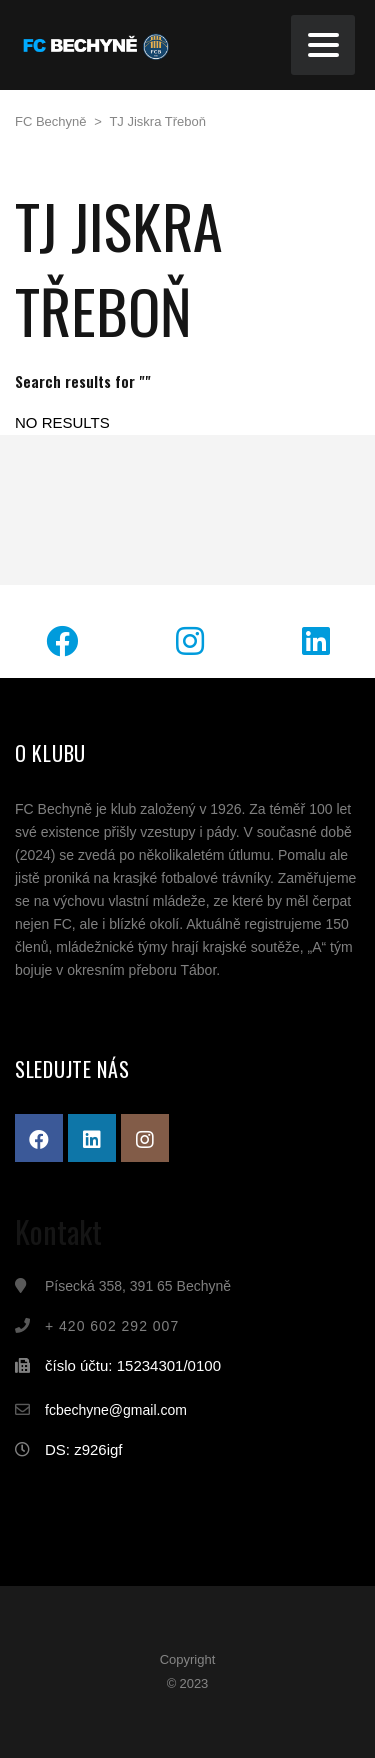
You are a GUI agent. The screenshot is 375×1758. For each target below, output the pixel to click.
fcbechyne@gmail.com (116, 1410)
